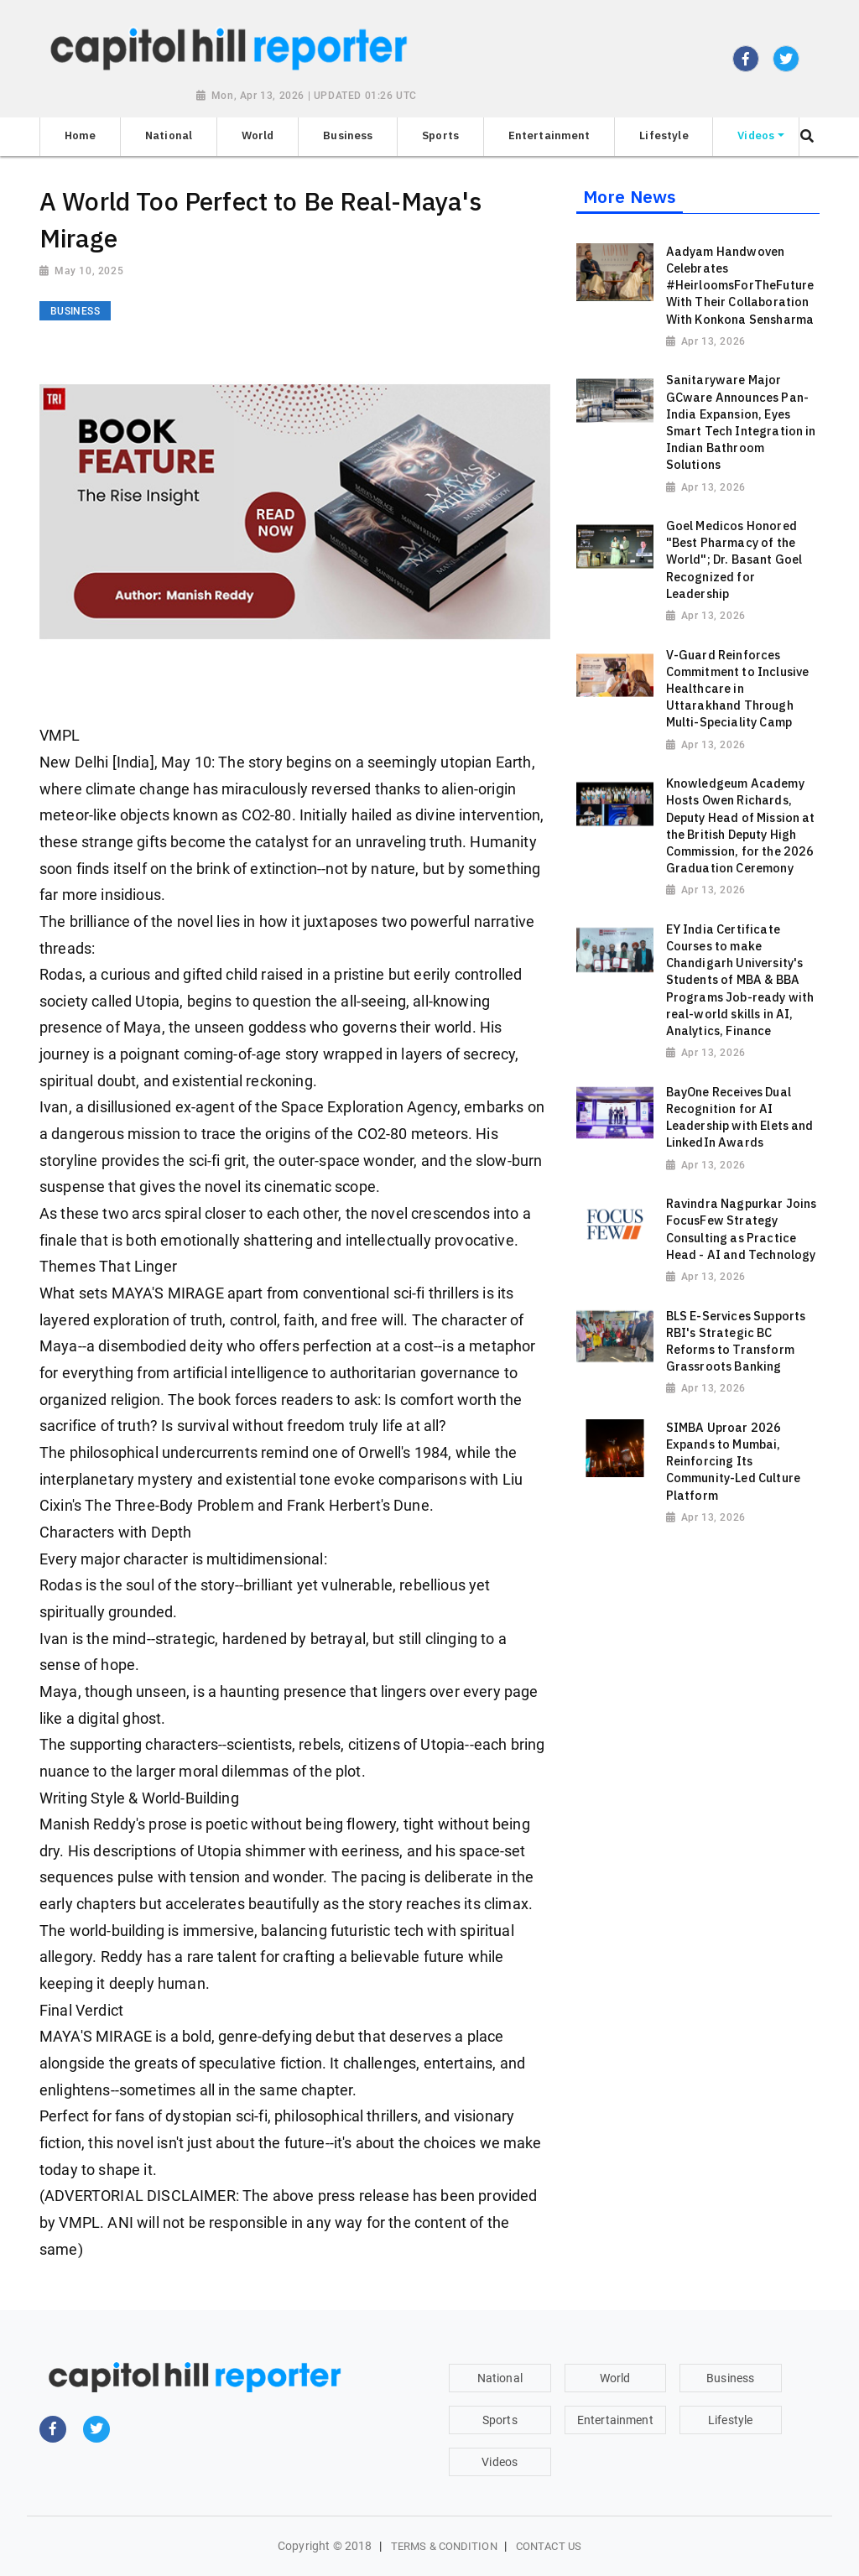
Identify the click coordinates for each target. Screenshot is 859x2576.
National (500, 2378)
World (615, 2378)
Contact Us (548, 2546)
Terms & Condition (444, 2546)
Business (730, 2378)
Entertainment (615, 2420)
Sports (500, 2420)
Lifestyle (730, 2420)
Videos (500, 2462)
